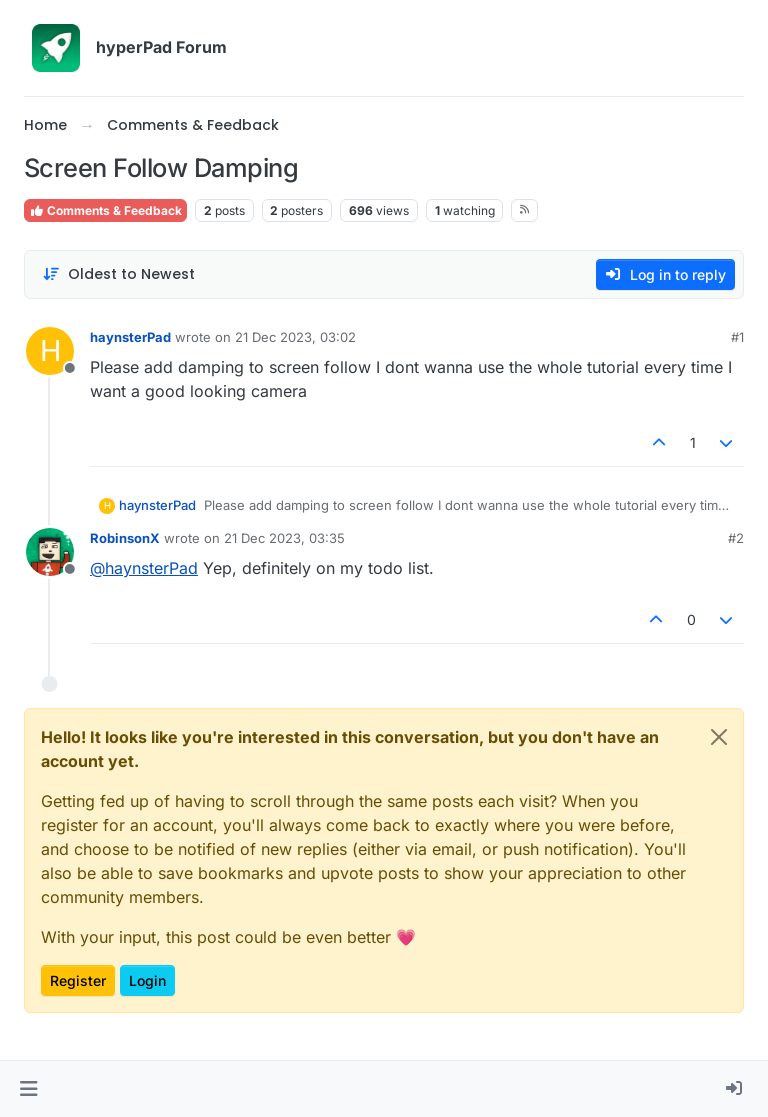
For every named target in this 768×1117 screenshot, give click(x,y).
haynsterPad (130, 337)
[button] (28, 1089)
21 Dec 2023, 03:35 (284, 538)
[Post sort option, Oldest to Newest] (118, 274)
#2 (736, 538)
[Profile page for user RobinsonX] (50, 552)
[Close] (719, 737)
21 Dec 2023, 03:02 (295, 337)
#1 (737, 337)
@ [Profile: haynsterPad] (144, 568)
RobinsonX (125, 538)
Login (147, 980)
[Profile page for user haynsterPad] (50, 351)
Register (78, 980)
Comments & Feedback (105, 210)
